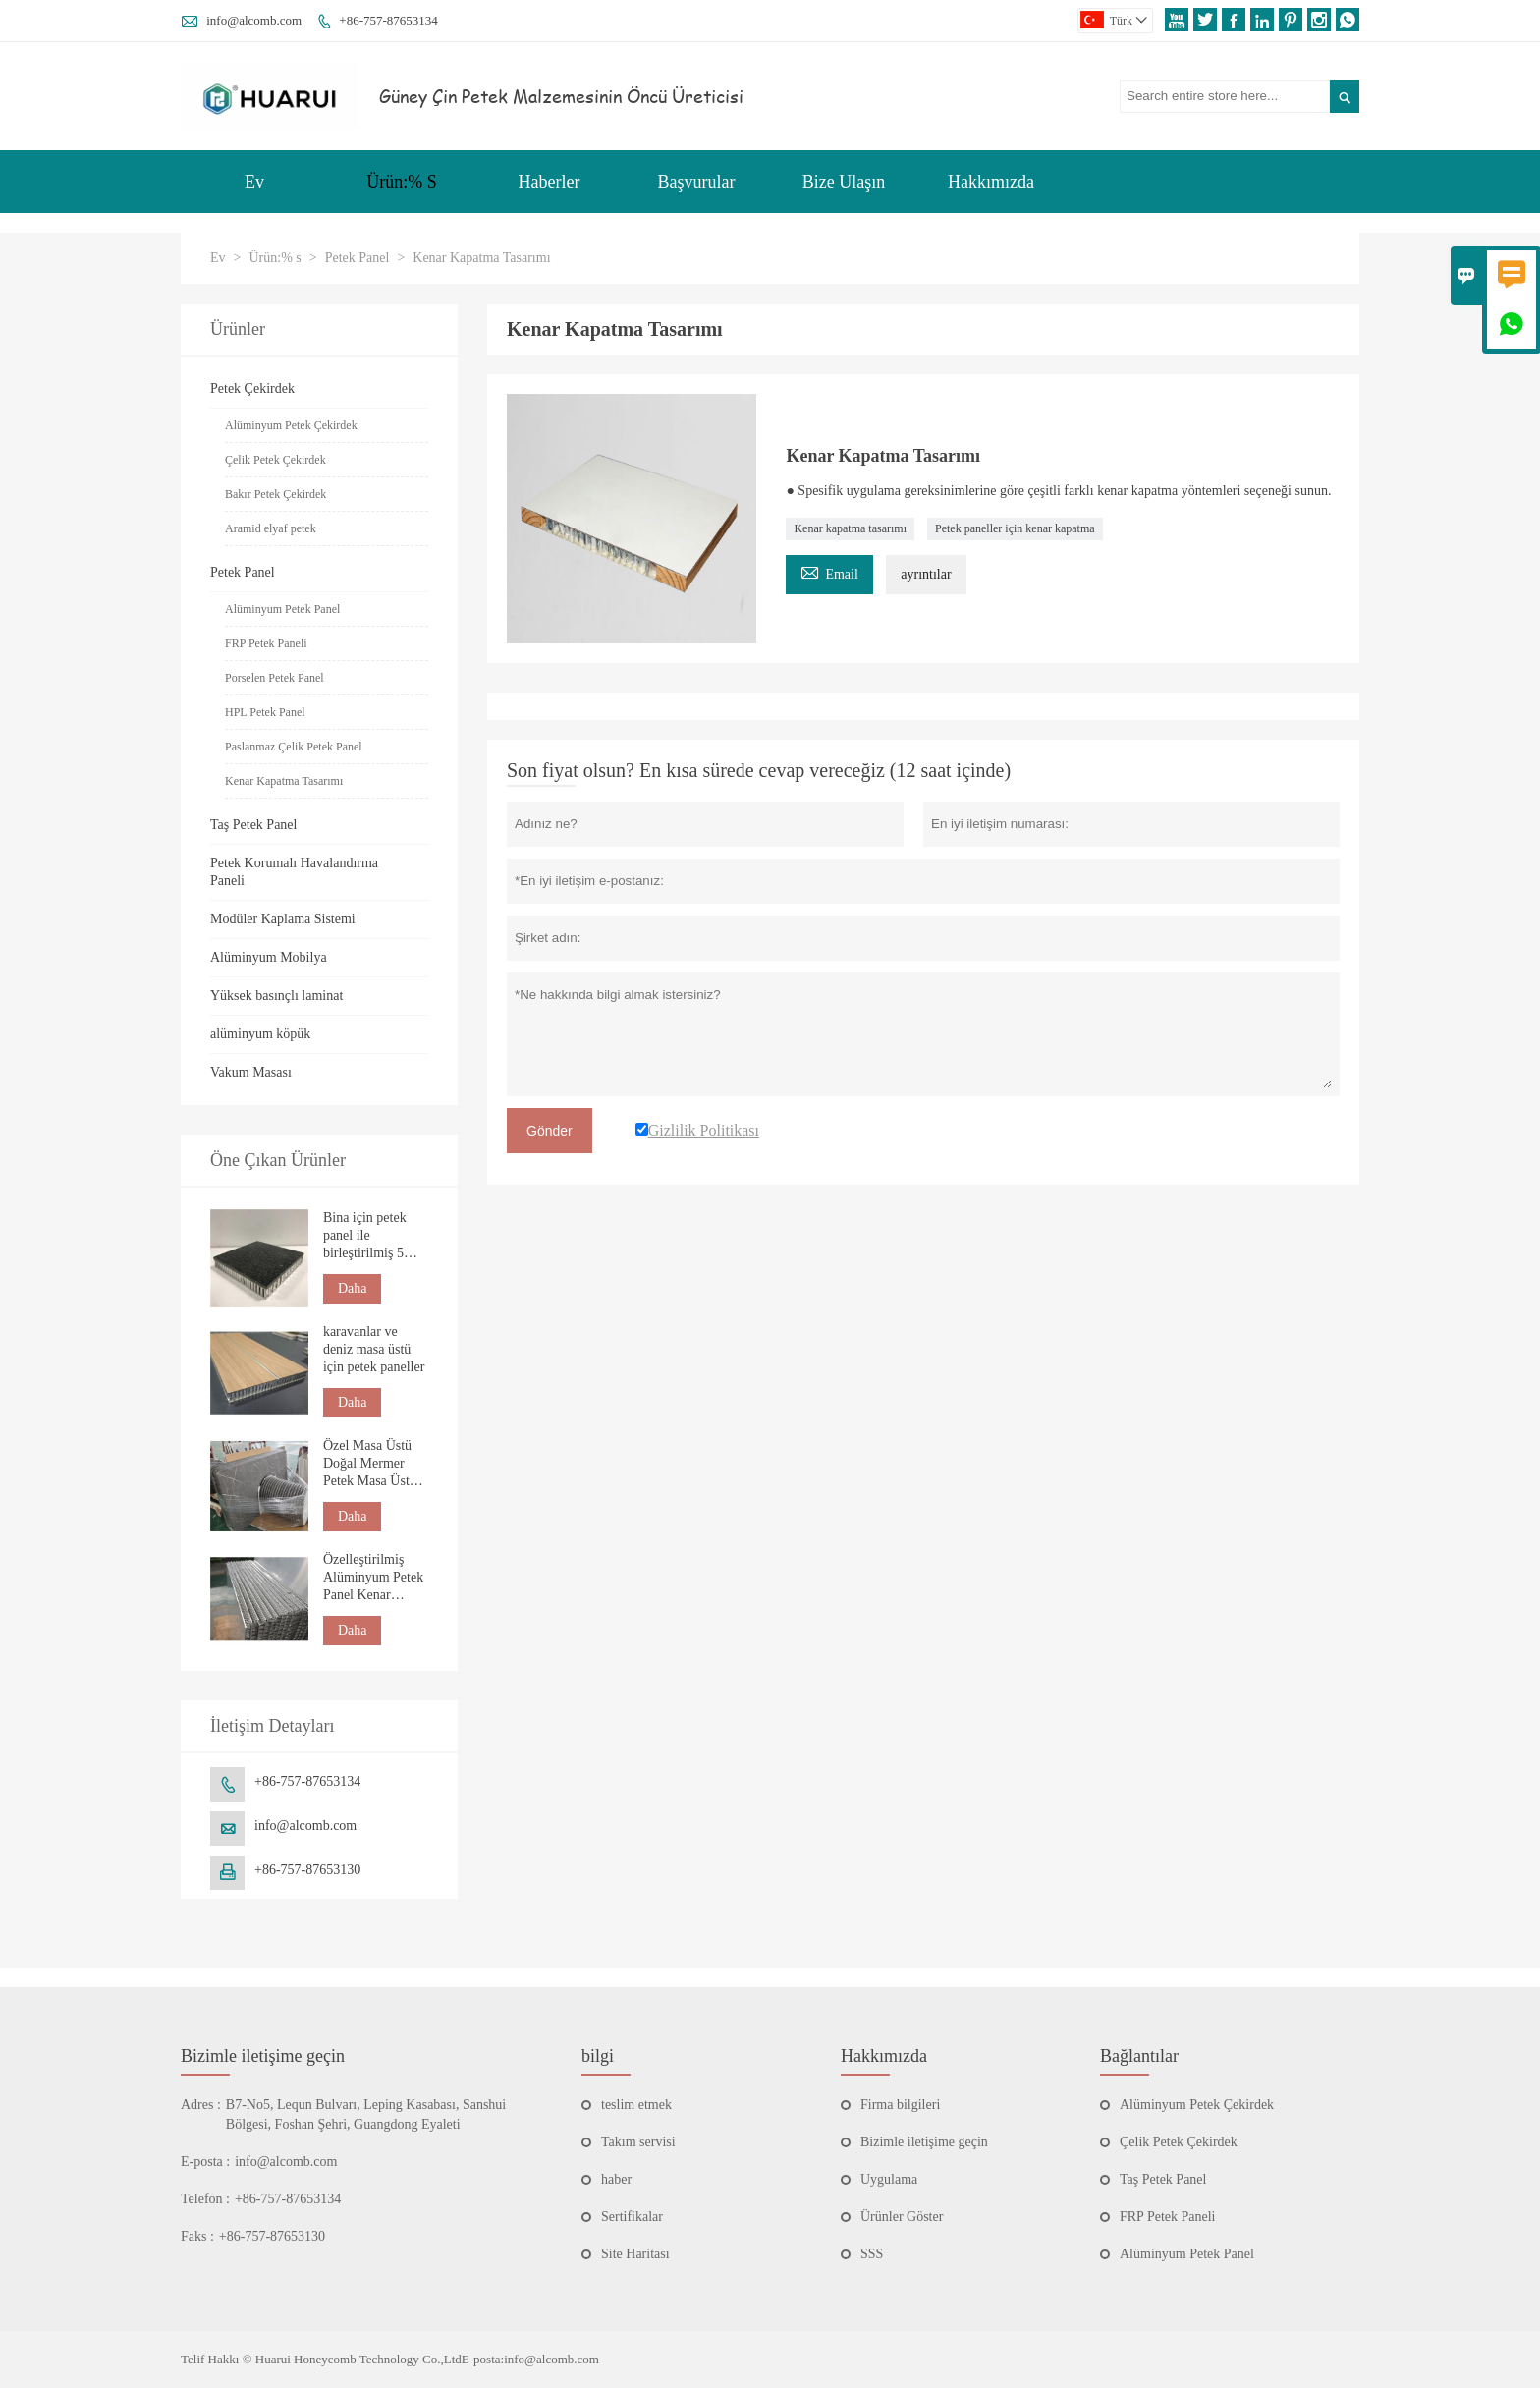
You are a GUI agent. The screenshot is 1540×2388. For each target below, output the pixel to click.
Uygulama (888, 2179)
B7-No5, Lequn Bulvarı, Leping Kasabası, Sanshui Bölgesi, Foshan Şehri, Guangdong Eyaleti (366, 2114)
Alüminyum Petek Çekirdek (291, 425)
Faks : (197, 2236)
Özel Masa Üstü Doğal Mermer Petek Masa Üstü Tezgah (369, 1464)
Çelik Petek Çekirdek (275, 460)
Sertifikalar (632, 2216)
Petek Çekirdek (252, 388)
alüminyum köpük (260, 1034)
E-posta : (205, 2161)
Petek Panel (357, 257)
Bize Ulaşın (843, 182)
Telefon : (205, 2199)
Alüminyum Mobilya (268, 957)
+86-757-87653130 (307, 1869)
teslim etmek (636, 2104)
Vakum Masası (251, 1072)
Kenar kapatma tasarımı (850, 528)
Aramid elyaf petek (270, 528)
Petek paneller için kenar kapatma (1015, 528)
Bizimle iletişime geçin (263, 2056)
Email (828, 571)
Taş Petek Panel (253, 824)
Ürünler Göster (901, 2216)
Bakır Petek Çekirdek (275, 494)
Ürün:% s (274, 257)
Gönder (549, 1130)
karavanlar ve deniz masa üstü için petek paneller (373, 1349)
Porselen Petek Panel (274, 678)
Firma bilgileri (900, 2104)
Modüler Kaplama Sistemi (283, 919)
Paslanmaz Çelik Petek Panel (293, 746)
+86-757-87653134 (388, 20)
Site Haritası (635, 2254)
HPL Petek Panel (265, 712)
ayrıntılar (926, 574)
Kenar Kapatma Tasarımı (284, 781)
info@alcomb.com (254, 20)
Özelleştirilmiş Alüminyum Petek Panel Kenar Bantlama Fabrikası (373, 1578)
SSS (871, 2254)
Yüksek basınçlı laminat (276, 995)
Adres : (201, 2104)
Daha (352, 1288)
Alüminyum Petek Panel (282, 609)
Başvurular (697, 182)
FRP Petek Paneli (266, 643)
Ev (254, 182)
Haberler (549, 182)
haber (616, 2179)
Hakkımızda (991, 182)
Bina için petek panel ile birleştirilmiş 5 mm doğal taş (365, 1236)
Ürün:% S (401, 182)
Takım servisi (638, 2142)
